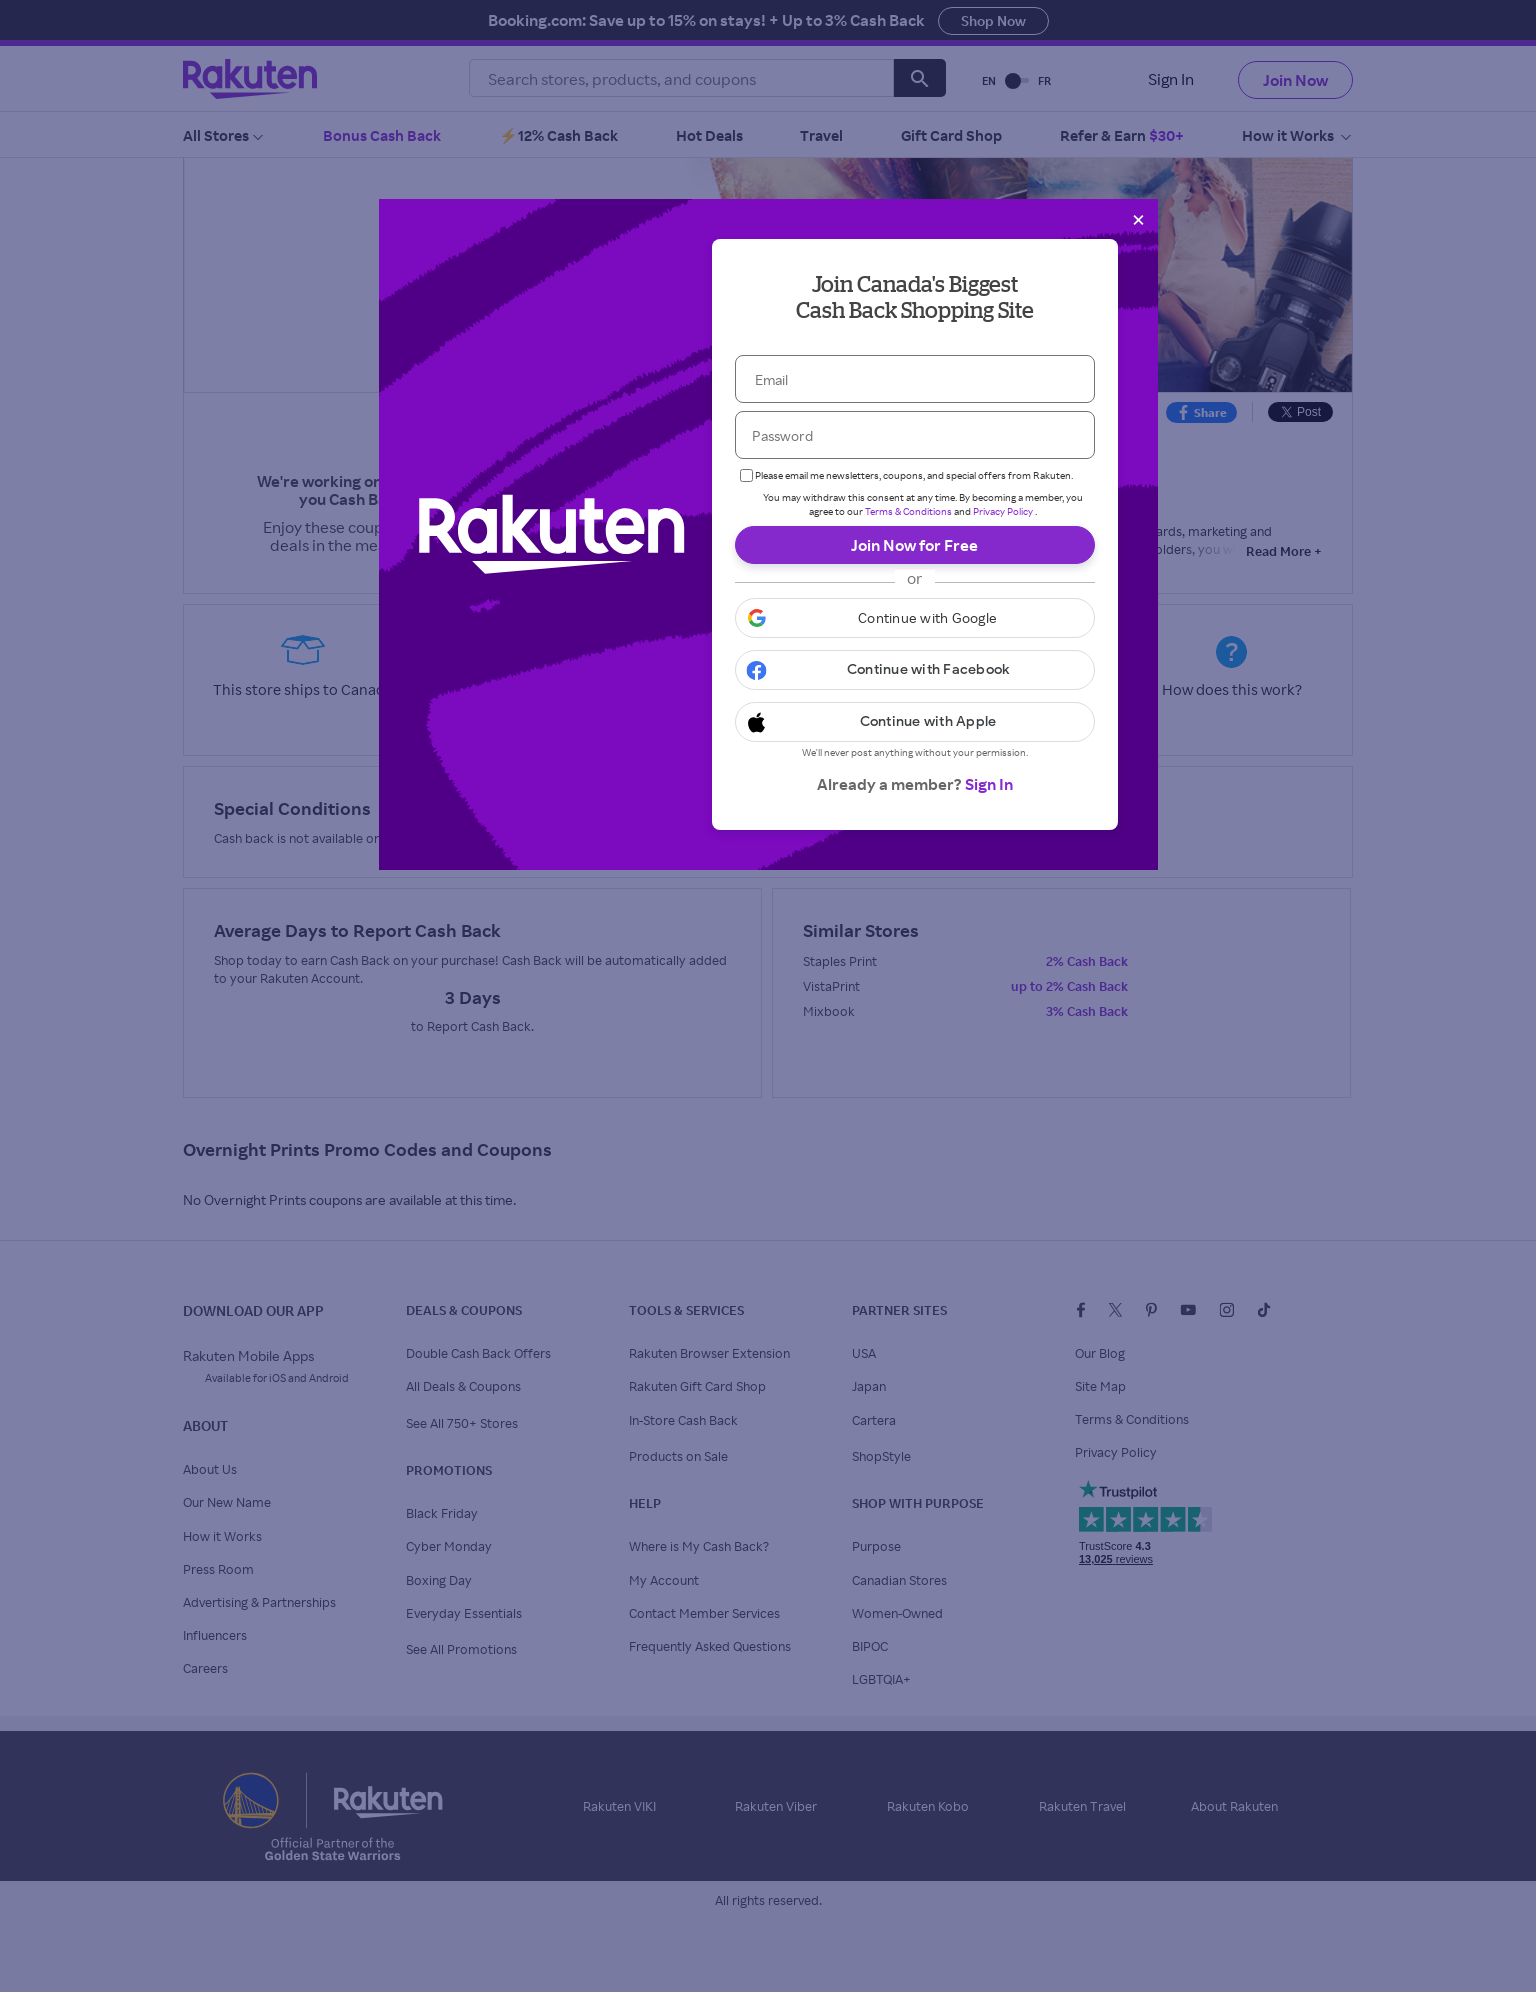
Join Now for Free (914, 545)
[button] (915, 618)
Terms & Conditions (908, 511)
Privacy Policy (1003, 511)
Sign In (989, 784)
